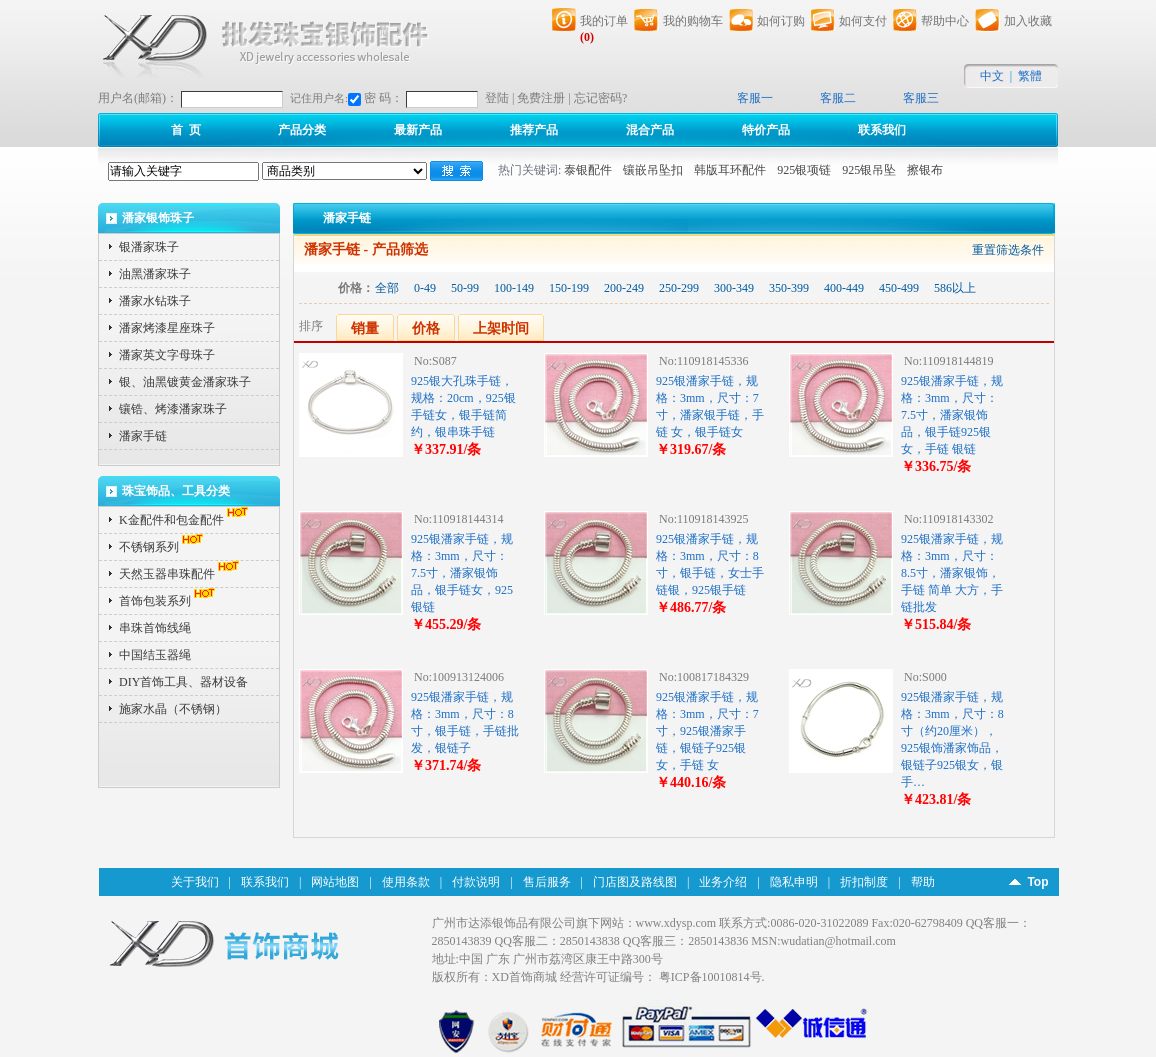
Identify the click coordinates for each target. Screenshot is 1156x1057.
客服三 (921, 98)
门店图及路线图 (635, 882)
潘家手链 (143, 436)
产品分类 (302, 130)
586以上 (955, 288)
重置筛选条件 (1008, 250)
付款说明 (476, 882)
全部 (387, 288)
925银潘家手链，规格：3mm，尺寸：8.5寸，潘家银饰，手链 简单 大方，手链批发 (952, 573)
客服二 (838, 98)
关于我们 (195, 882)
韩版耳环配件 (730, 170)
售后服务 (547, 882)
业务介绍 (723, 882)
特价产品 (766, 130)
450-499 (899, 288)
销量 (365, 328)
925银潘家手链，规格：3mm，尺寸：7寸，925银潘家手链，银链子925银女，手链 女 (707, 731)
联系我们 (882, 130)
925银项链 (804, 170)
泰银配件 (588, 170)
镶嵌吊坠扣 (653, 170)
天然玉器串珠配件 (181, 574)
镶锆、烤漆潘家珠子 (173, 409)
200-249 (624, 288)
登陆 (497, 98)
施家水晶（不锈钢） (173, 709)
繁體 (1030, 76)
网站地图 (335, 882)
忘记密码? (600, 98)
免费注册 (541, 98)
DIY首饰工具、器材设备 (183, 682)
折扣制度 (864, 882)
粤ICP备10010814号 (710, 977)
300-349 (734, 288)
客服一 (755, 98)
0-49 (425, 288)
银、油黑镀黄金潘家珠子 (185, 382)
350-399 (789, 288)
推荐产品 (534, 130)
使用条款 (406, 882)
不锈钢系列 (163, 547)
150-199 (569, 288)
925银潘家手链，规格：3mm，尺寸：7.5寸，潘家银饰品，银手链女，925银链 (462, 573)
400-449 (844, 288)
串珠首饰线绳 (155, 628)
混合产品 (650, 130)
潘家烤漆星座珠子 (167, 328)
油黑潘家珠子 (155, 274)
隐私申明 (794, 882)
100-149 (514, 288)
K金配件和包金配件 (185, 520)
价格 (426, 328)
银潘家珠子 (149, 247)
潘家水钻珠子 (155, 301)
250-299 (679, 288)
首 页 (186, 130)
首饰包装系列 (169, 601)
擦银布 (925, 170)
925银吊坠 (869, 170)
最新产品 (418, 130)
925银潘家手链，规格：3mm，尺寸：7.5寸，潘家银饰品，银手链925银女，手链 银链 (952, 415)
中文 (992, 76)
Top (1037, 882)
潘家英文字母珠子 (167, 355)
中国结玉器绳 (155, 655)
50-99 (465, 288)
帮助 (923, 882)
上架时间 (501, 328)
